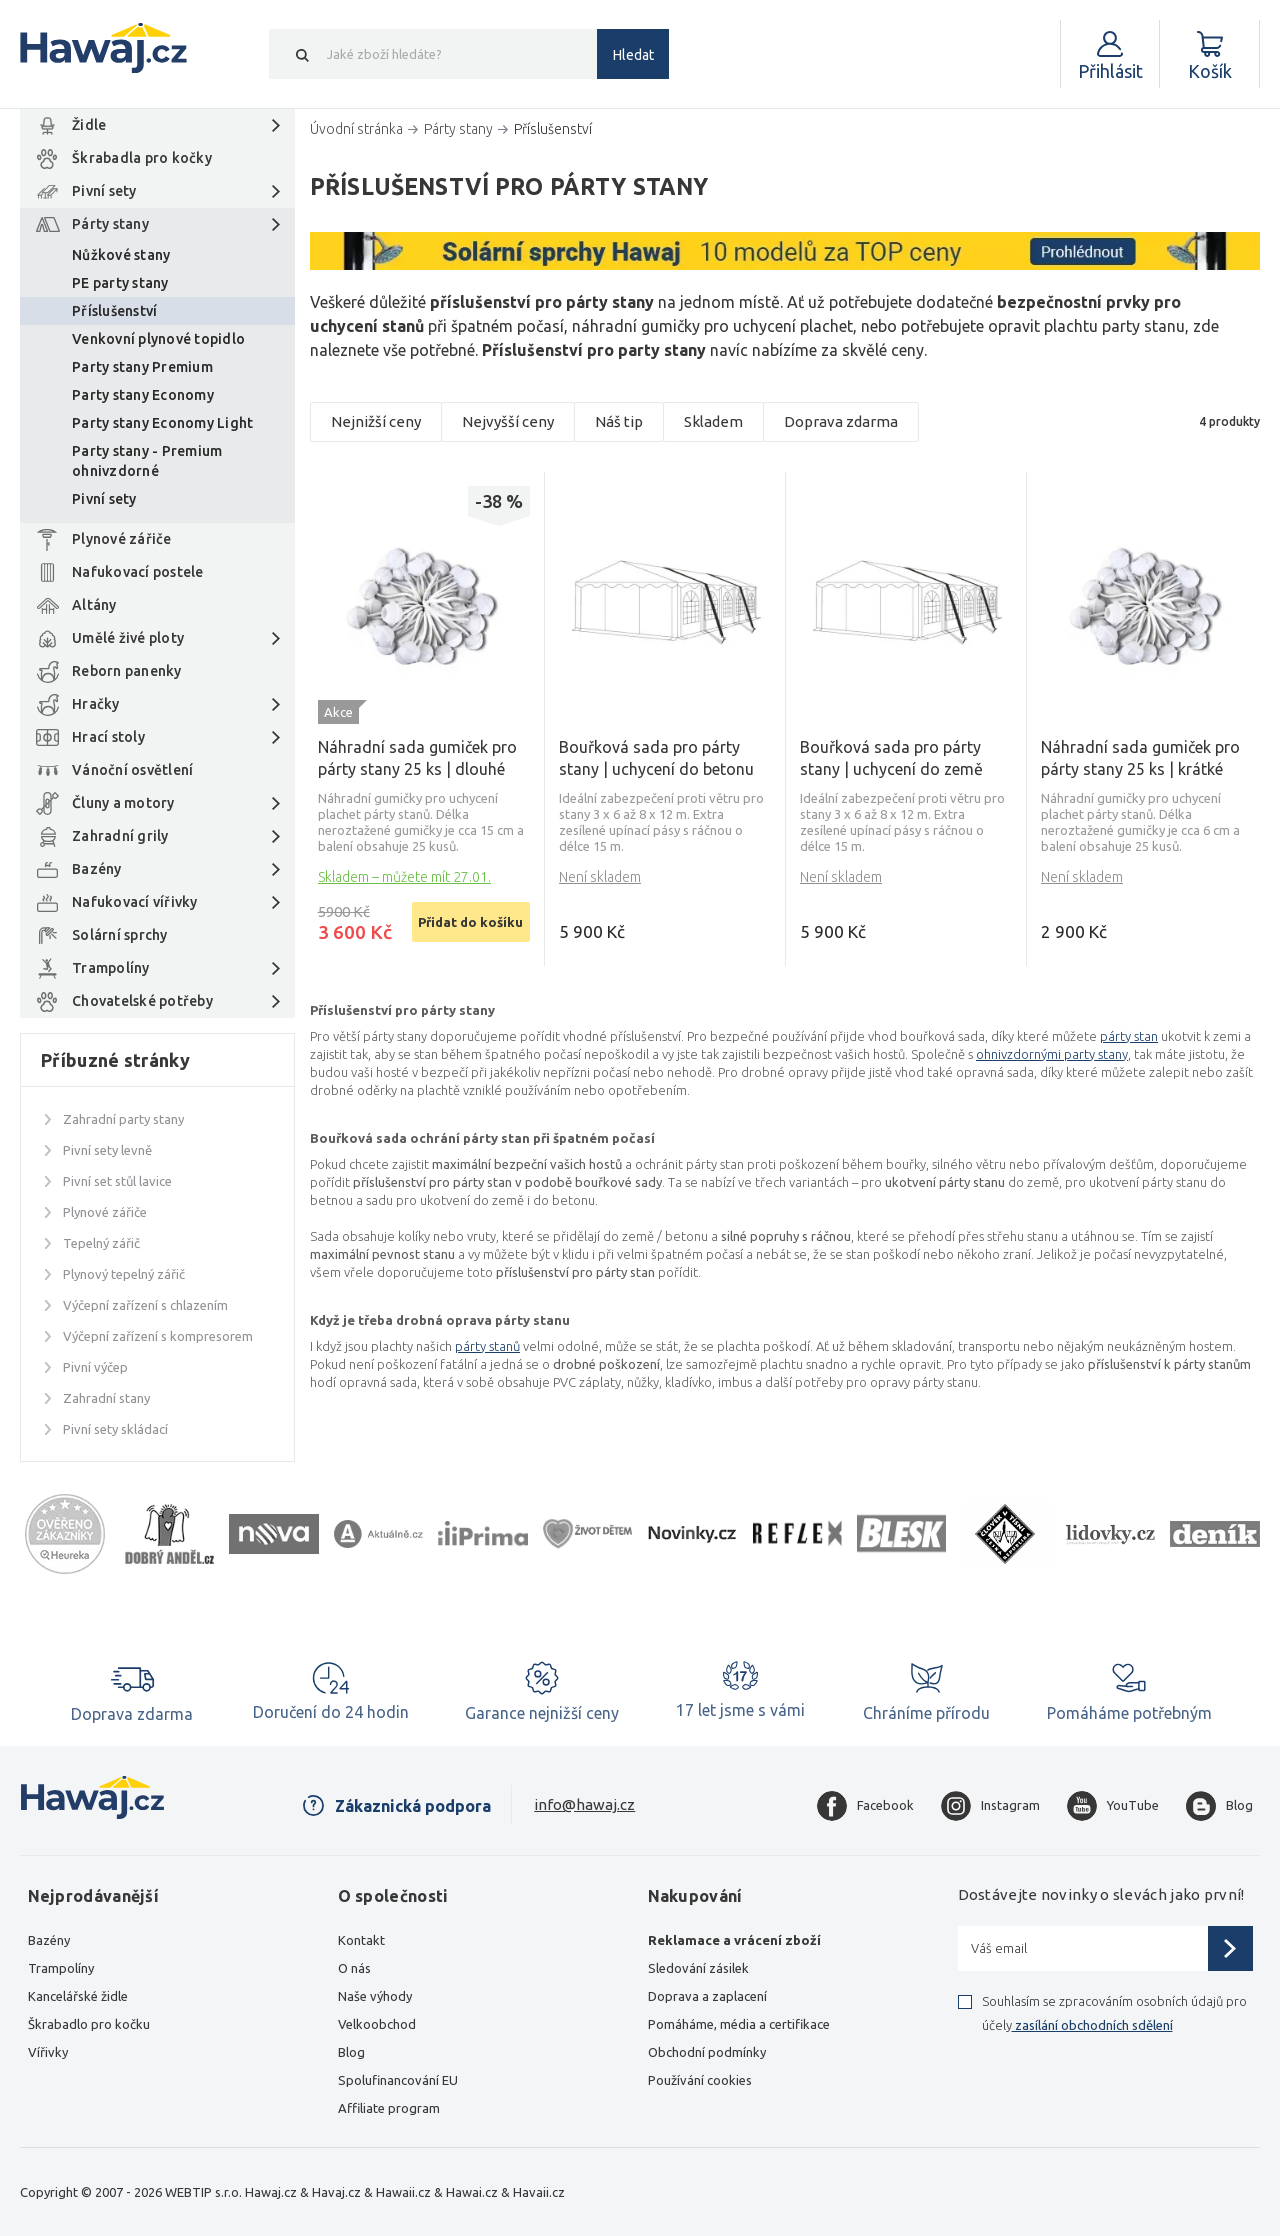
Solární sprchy (120, 935)
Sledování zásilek (698, 1968)
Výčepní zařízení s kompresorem (158, 1336)
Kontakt (361, 1940)
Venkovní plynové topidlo (158, 339)
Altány (94, 605)
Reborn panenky (127, 671)
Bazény (97, 869)
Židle (89, 125)
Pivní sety (104, 191)
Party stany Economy (143, 395)
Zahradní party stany (123, 1119)
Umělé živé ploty (128, 638)
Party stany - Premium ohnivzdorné (147, 461)
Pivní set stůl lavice (117, 1181)
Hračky (96, 704)
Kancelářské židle (78, 1996)
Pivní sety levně (107, 1150)
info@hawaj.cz (584, 1804)
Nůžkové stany (121, 255)
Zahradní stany (106, 1398)
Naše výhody (375, 1996)
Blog (351, 2052)
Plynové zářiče (122, 539)
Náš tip (619, 421)
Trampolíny (111, 968)
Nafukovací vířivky (135, 902)
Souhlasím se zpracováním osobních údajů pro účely (1114, 2013)
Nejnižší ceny (376, 421)
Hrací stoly (108, 737)
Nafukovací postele (138, 572)
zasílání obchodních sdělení (1092, 2025)
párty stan (1129, 1036)
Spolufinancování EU (398, 2080)
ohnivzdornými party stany (1052, 1054)
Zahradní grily (120, 836)
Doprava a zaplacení (707, 1996)
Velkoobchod (377, 2024)
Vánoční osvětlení (132, 770)
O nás (354, 1968)
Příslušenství (114, 311)
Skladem (713, 421)
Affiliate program (389, 2108)
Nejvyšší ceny (508, 421)
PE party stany (120, 283)
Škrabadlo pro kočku (89, 2024)
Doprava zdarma (841, 421)
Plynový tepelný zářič (124, 1274)
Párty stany (110, 224)
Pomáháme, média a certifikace (739, 2024)
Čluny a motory (123, 803)
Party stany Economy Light (163, 423)
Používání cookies (700, 2080)
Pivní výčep (95, 1367)
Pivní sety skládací (115, 1429)
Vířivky (48, 2052)
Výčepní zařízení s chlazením (145, 1305)
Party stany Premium (142, 367)
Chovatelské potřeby (142, 1001)
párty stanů (487, 1346)
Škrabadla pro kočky (142, 158)
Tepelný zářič (101, 1243)
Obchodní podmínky (707, 2052)
